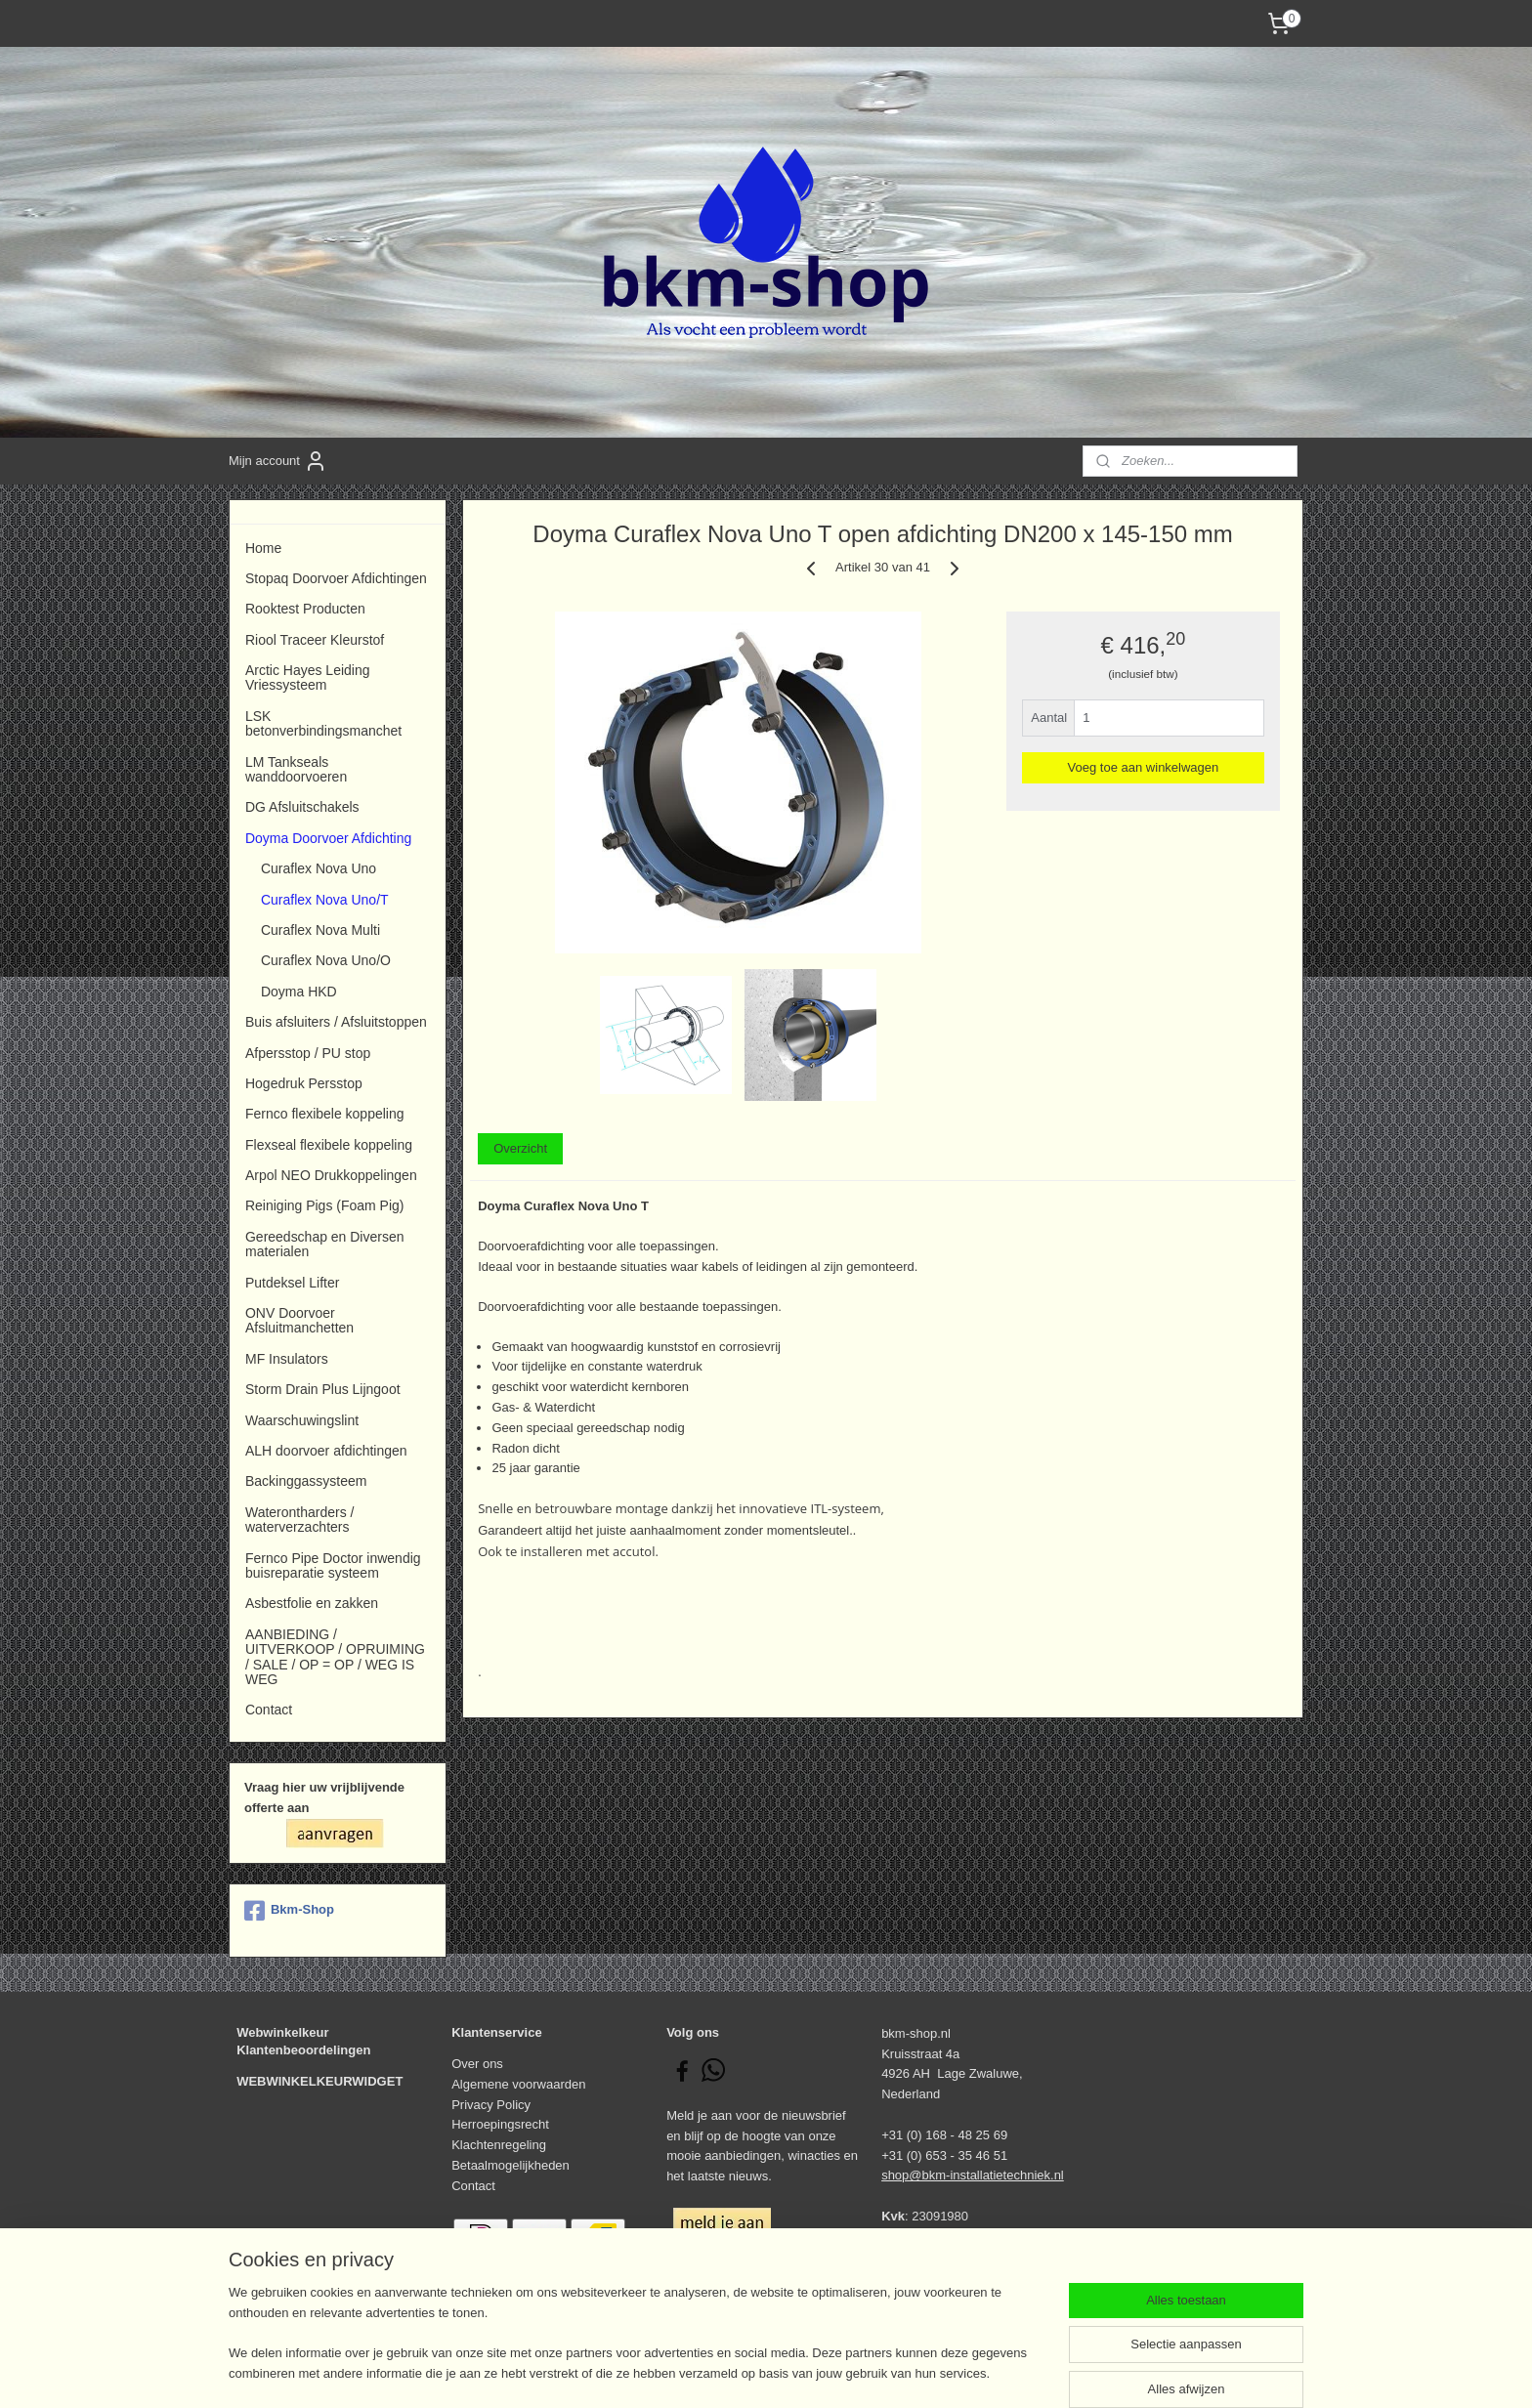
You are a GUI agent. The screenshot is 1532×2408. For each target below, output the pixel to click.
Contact (268, 1709)
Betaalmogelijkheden (510, 2165)
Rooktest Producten (305, 608)
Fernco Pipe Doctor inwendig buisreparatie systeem (333, 1565)
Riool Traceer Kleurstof (314, 640)
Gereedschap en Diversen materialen (324, 1244)
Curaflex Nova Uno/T (325, 900)
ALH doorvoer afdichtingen (326, 1450)
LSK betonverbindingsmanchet (323, 723)
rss (737, 2372)
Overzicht (520, 1148)
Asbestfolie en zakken (311, 1603)
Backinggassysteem (305, 1481)
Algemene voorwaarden (518, 2084)
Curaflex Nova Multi (320, 930)
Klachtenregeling (498, 2144)
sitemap (702, 2372)
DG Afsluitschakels (302, 807)
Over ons (477, 2063)
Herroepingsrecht (500, 2124)
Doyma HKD (299, 991)
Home (263, 548)
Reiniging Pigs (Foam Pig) (324, 1205)
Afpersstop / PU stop (307, 1053)
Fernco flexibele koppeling (324, 1113)
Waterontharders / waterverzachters (299, 1519)
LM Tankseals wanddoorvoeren (296, 769)
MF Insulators (286, 1359)
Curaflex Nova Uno (318, 868)
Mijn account (278, 461)
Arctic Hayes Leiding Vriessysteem (307, 677)
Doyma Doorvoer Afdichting (328, 838)
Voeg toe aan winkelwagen (1143, 767)
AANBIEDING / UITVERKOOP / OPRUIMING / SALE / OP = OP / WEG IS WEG (335, 1656)
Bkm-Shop (289, 1910)
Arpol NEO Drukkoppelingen (331, 1175)
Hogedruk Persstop (303, 1083)
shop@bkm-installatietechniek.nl (972, 2175)
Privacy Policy (491, 2104)
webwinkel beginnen (801, 2372)
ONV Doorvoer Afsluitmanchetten (299, 1320)
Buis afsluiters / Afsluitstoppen (336, 1022)
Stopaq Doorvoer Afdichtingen (336, 578)
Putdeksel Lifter (292, 1282)
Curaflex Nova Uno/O (326, 960)
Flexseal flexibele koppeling (328, 1145)
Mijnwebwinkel (952, 2372)
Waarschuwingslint (302, 1420)
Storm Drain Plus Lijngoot (323, 1389)
